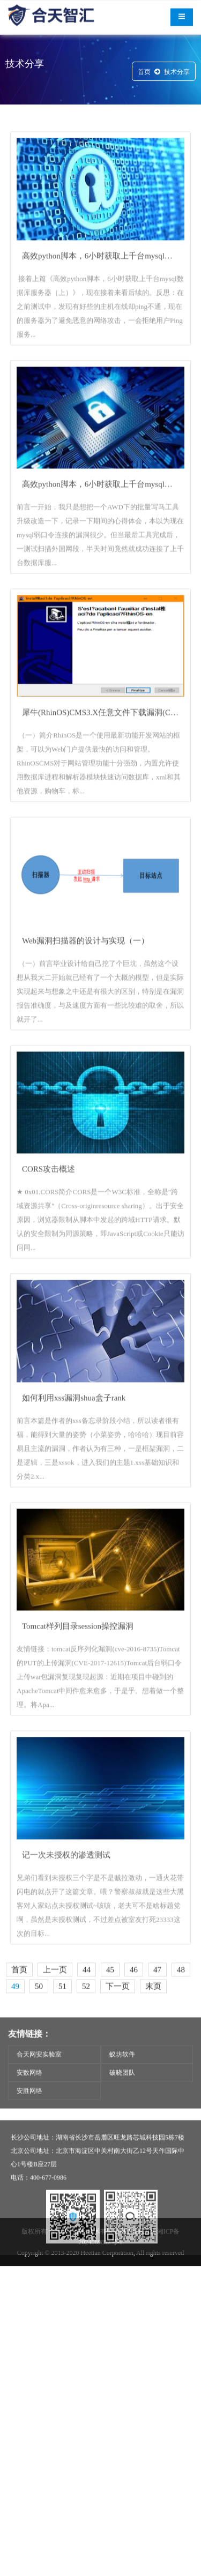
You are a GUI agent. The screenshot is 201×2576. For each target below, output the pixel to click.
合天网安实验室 (39, 2074)
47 (157, 2029)
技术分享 (177, 74)
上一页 (55, 2029)
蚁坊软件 (122, 2074)
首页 (144, 74)
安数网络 (29, 2092)
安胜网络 (29, 2110)
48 (181, 2029)
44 (87, 2029)
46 (134, 2029)
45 (110, 2029)
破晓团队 (122, 2092)
